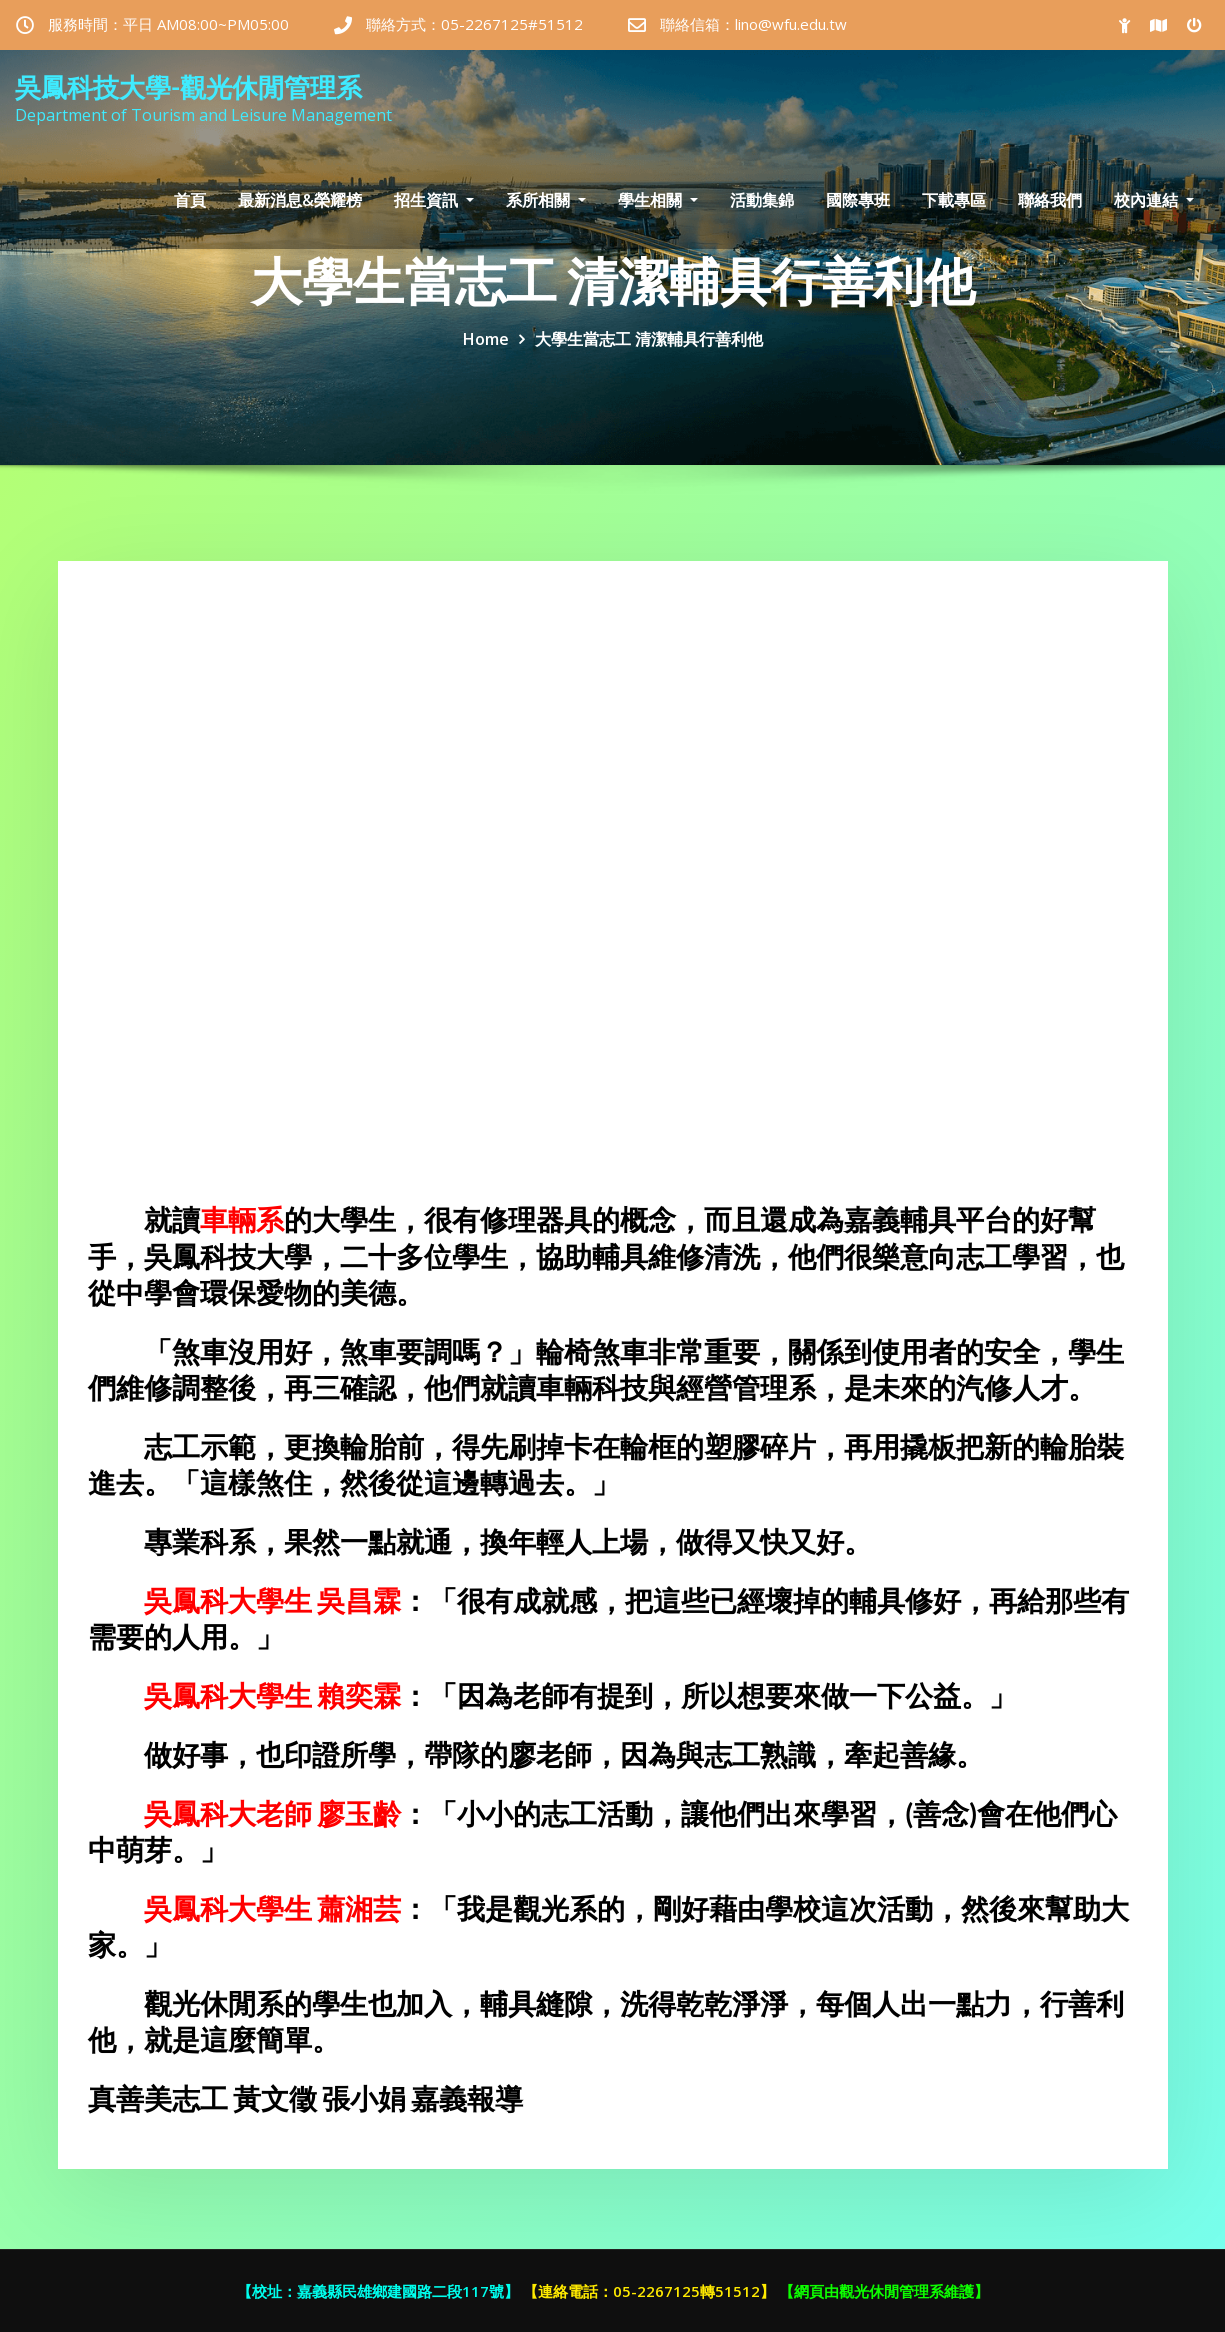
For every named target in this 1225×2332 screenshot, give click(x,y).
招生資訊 (434, 200)
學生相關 (658, 200)
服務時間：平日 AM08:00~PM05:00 (168, 24)
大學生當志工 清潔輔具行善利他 (649, 339)
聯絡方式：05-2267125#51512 (474, 24)
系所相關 (546, 200)
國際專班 (858, 200)
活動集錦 (762, 200)
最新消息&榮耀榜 (300, 200)
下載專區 (954, 200)
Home (486, 339)
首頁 (190, 200)
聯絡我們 (1050, 200)
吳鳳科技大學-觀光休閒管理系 (188, 87)
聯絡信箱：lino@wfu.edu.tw (753, 24)
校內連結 (1154, 200)
